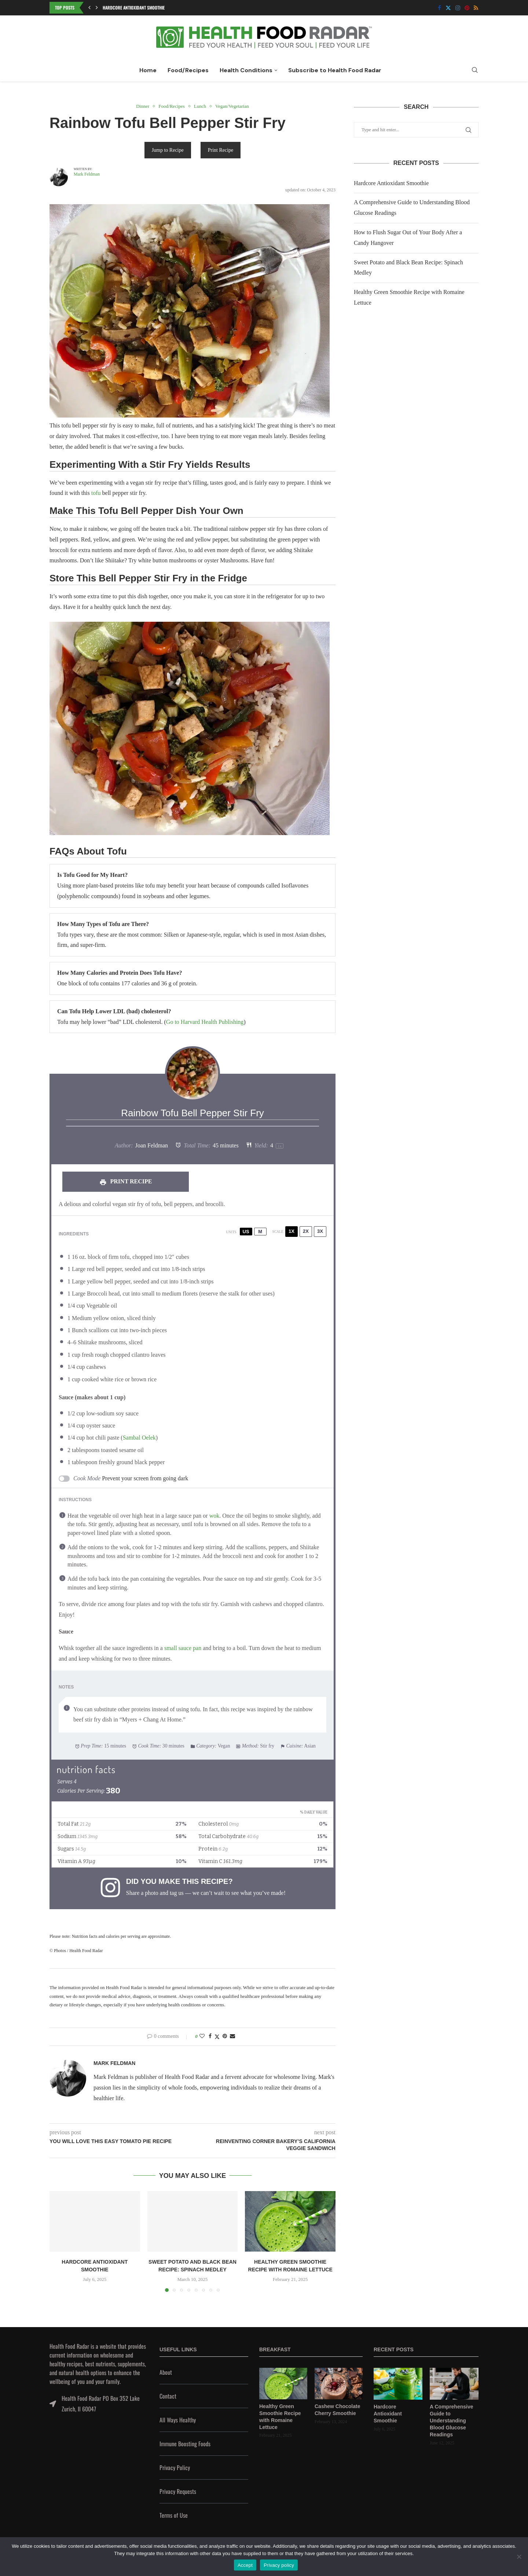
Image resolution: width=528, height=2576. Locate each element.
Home (148, 70)
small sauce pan (182, 1648)
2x (306, 1231)
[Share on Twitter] (217, 2036)
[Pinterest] (467, 8)
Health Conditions (246, 70)
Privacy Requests (178, 2491)
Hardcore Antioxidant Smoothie (134, 7)
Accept (245, 2565)
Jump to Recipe (168, 150)
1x (291, 1231)
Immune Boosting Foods (185, 2443)
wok (214, 1516)
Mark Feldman (87, 174)
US (246, 1231)
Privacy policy (279, 2565)
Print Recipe (221, 150)
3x (320, 1231)
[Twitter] (448, 8)
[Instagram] (458, 8)
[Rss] (475, 8)
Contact (168, 2396)
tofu (96, 493)
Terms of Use (174, 2515)
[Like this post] (202, 2036)
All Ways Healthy (178, 2419)
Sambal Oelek (139, 1437)
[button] (89, 8)
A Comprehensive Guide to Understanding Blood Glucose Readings (451, 2420)
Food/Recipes (188, 70)
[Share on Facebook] (210, 2036)
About (166, 2372)
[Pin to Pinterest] (225, 2036)
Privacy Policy (175, 2467)
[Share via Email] (232, 2036)
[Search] (474, 70)
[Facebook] (439, 8)
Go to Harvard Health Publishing (205, 1022)
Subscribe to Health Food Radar (334, 70)
